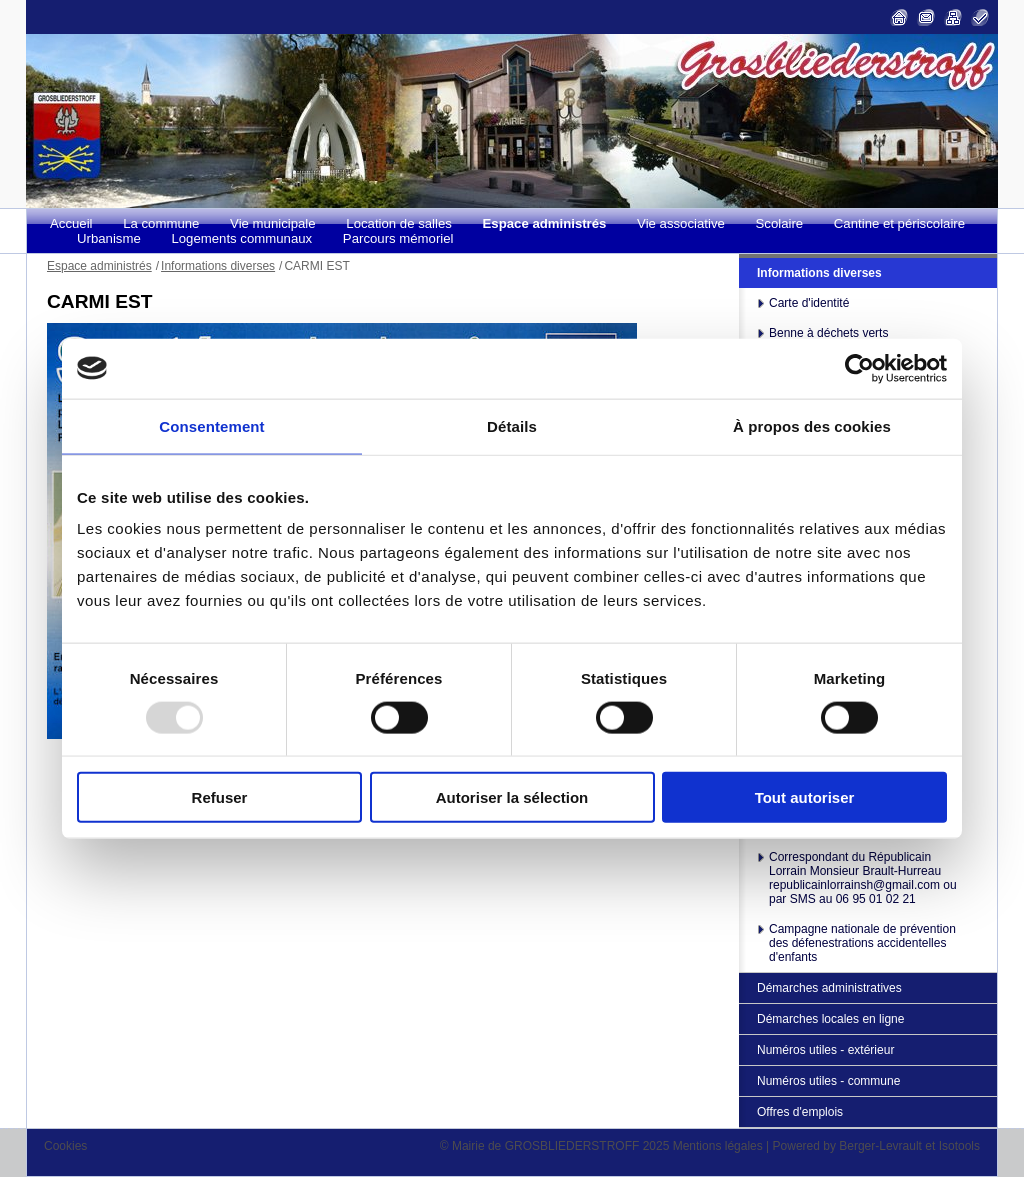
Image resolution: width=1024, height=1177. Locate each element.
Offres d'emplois (800, 1112)
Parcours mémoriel (398, 238)
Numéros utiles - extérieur (825, 1050)
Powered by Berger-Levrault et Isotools (876, 1146)
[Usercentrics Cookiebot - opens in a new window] (859, 368)
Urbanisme (109, 238)
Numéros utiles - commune (828, 1081)
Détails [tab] (512, 425)
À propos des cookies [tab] (812, 425)
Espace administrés (545, 223)
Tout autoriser (805, 797)
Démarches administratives (829, 988)
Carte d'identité (809, 303)
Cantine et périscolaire (899, 223)
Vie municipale (273, 223)
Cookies (65, 1146)
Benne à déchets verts (828, 333)
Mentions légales (718, 1146)
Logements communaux (241, 238)
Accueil (71, 223)
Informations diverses (819, 273)
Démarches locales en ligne (830, 1019)
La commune (161, 223)
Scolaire (780, 223)
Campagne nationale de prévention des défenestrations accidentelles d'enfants (862, 943)
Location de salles (399, 223)
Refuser (220, 797)
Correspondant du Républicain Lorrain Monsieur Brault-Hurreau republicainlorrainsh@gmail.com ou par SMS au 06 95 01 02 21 (863, 878)
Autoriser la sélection (512, 797)
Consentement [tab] (211, 425)
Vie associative (681, 223)
